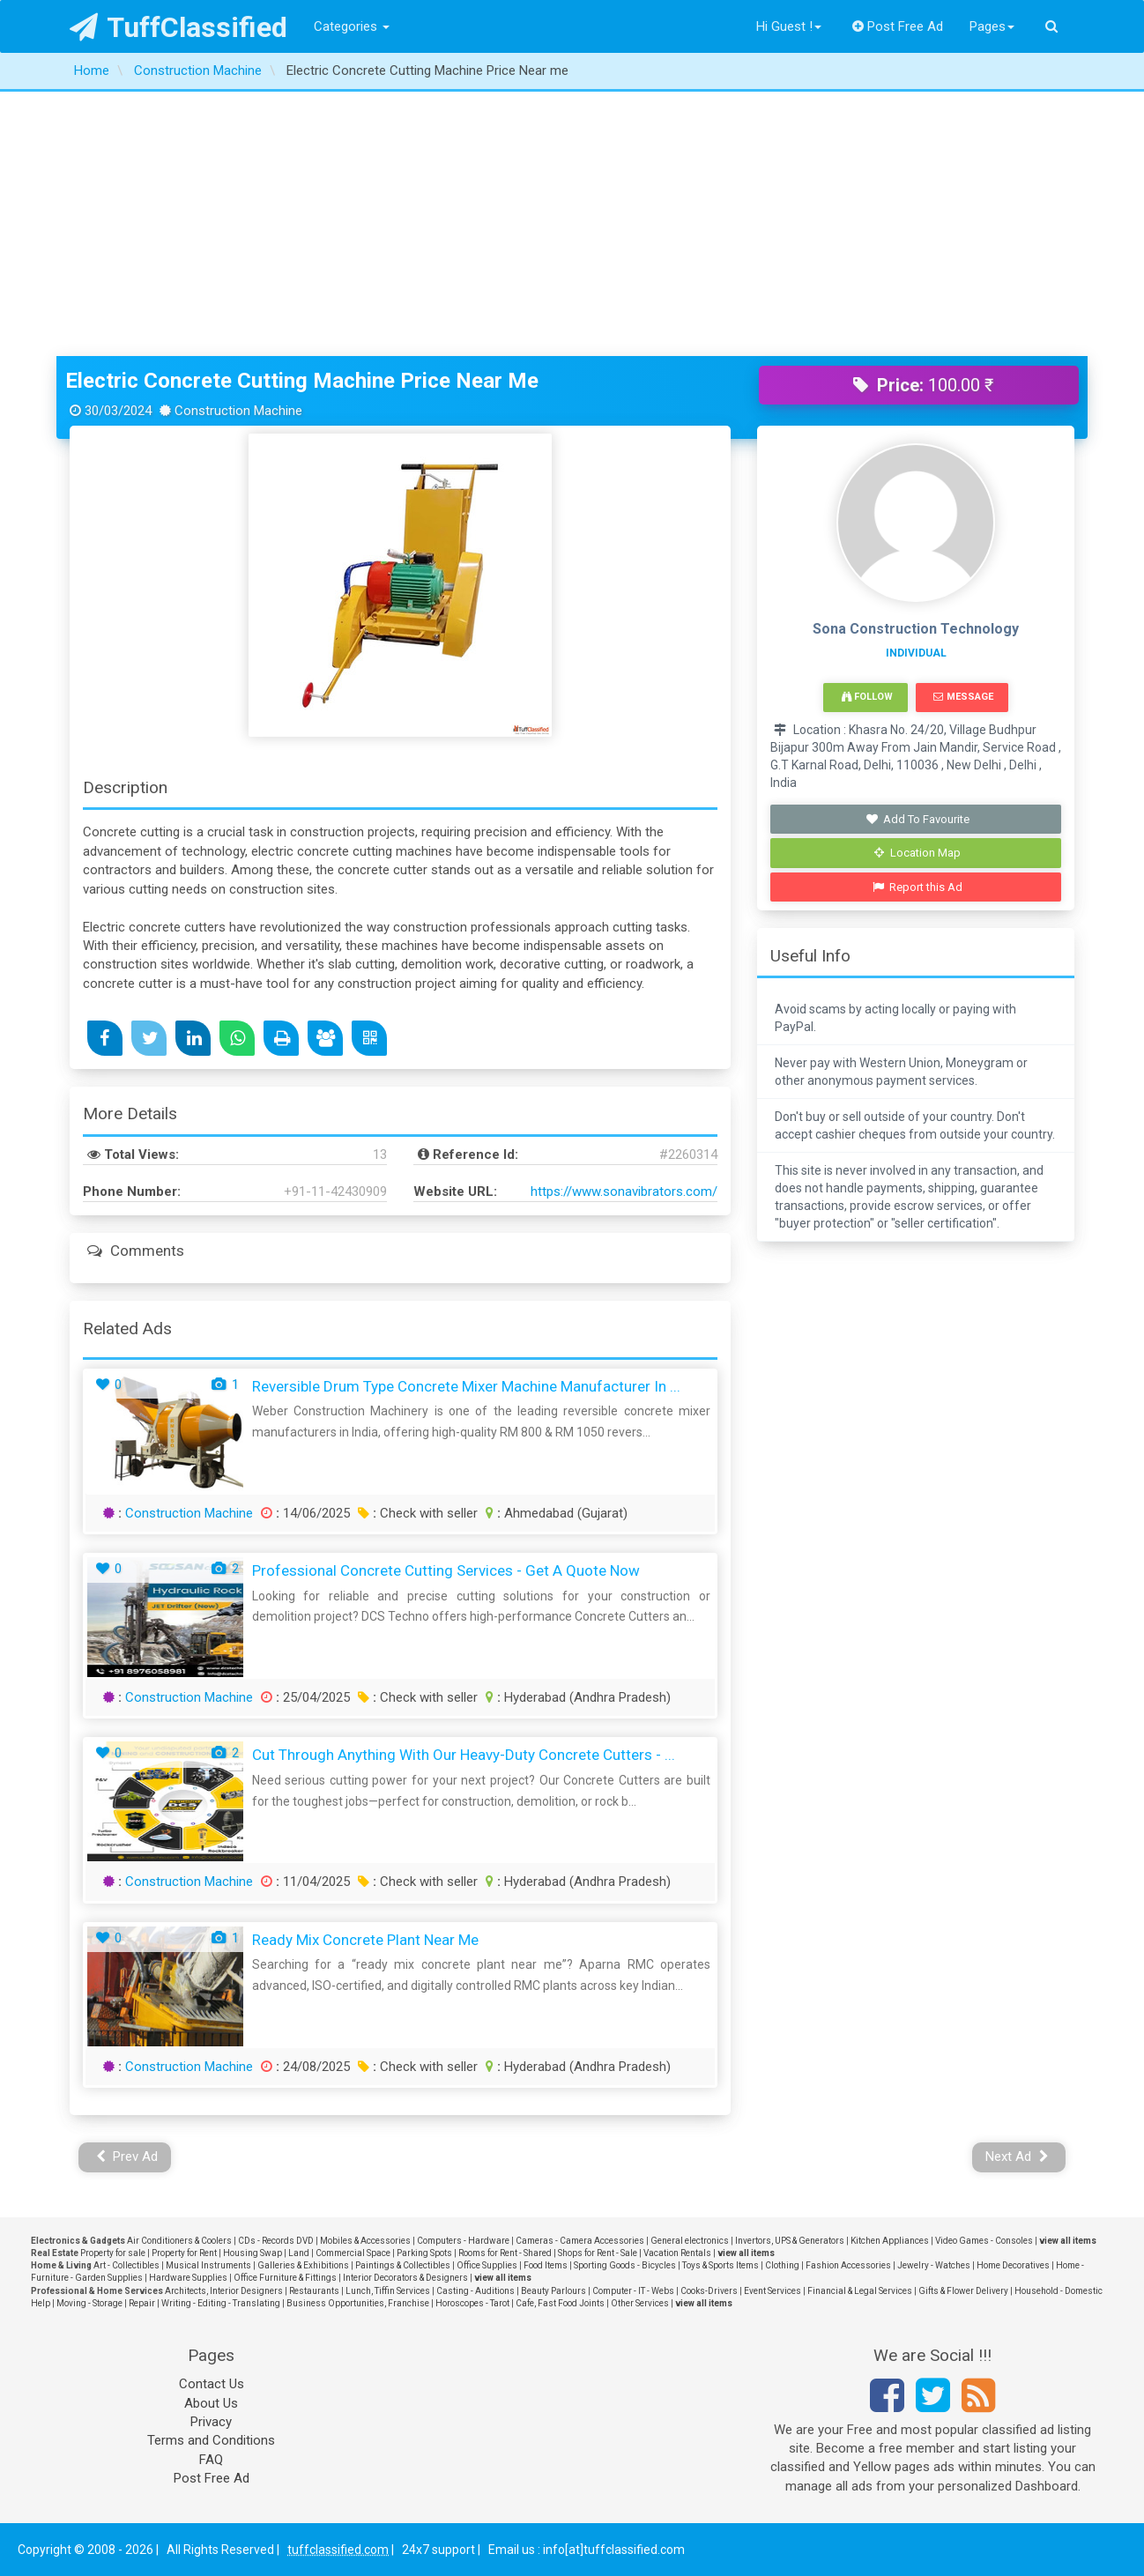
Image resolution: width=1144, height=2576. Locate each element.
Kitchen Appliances (890, 2241)
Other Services (640, 2303)
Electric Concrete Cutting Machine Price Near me (302, 380)
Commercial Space (353, 2253)
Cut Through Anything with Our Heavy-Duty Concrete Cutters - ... (463, 1754)
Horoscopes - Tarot (472, 2303)
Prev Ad (127, 2156)
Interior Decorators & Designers (405, 2278)
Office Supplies (487, 2265)
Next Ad (1017, 2156)
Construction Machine (189, 1513)
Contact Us (211, 2384)
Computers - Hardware (463, 2241)
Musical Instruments (208, 2265)
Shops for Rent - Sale (597, 2253)
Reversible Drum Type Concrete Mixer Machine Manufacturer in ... (466, 1386)
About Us (211, 2403)
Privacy (211, 2422)
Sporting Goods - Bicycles (625, 2265)
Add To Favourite (917, 819)
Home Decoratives (1013, 2265)
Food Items (546, 2265)
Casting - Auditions (475, 2291)
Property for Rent (184, 2253)
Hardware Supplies (188, 2278)
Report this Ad (918, 887)
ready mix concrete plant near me (365, 1940)
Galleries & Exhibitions (303, 2265)
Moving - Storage (89, 2303)
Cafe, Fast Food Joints (560, 2303)
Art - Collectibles (126, 2265)
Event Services (772, 2291)
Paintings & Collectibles (402, 2265)
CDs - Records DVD (276, 2241)
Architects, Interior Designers (224, 2291)
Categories (352, 26)
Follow (867, 696)
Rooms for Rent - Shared (505, 2253)
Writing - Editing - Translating (220, 2303)
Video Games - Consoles (984, 2241)
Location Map (917, 852)
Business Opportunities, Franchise (357, 2303)
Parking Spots (424, 2253)
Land (298, 2253)
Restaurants (314, 2291)
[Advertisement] (572, 223)
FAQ (211, 2460)
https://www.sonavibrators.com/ (624, 1191)
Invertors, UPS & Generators (789, 2241)
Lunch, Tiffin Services (387, 2291)
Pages (991, 26)
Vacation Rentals (677, 2253)
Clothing (782, 2265)
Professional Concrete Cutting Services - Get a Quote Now (446, 1570)
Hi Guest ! (788, 26)
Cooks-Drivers (709, 2291)
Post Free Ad (898, 26)
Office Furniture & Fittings (285, 2278)
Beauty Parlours (553, 2291)
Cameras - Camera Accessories (580, 2241)
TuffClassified (178, 27)
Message (962, 696)
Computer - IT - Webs (633, 2291)
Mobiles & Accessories (365, 2241)
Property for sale (112, 2253)
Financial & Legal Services (859, 2291)
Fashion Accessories (848, 2265)
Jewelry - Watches (933, 2265)
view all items (1067, 2241)
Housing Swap (252, 2253)
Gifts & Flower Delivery (963, 2291)
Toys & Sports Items (720, 2265)
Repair (142, 2303)
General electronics (689, 2241)
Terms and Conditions (211, 2440)
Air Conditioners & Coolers (179, 2241)
